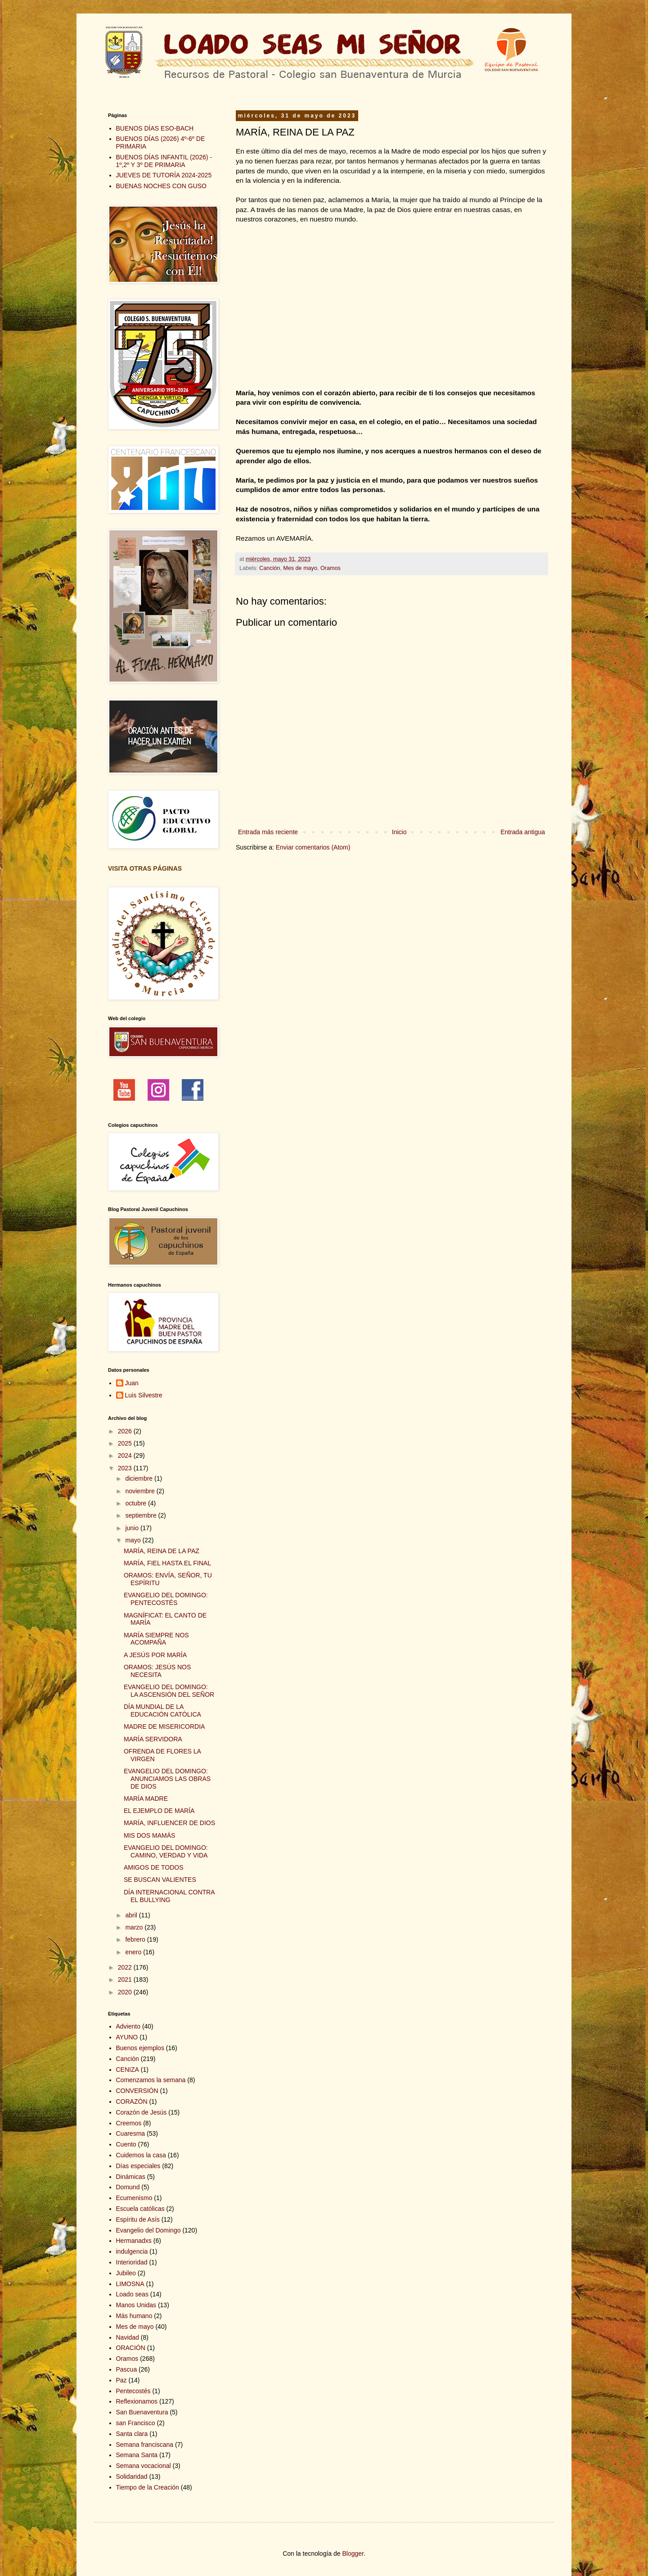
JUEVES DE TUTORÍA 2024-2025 (164, 175)
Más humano (134, 2315)
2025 (126, 1443)
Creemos (129, 2123)
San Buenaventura (142, 2412)
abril (132, 1915)
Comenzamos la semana (151, 2079)
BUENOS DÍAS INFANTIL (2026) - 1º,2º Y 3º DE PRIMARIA (164, 161)
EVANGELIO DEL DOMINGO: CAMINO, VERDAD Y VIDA (166, 1851)
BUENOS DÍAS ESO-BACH (155, 128)
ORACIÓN (130, 2347)
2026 (126, 1431)
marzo (134, 1927)
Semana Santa (137, 2454)
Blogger (352, 2553)
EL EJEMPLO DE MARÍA (159, 1810)
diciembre (139, 1478)
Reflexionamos (137, 2401)
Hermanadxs (134, 2240)
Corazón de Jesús (141, 2112)
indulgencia (132, 2251)
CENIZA (127, 2069)
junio (132, 1528)
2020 (126, 1992)
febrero (136, 1939)
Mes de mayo (300, 568)
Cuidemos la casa (141, 2155)
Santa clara (132, 2433)
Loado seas (132, 2294)
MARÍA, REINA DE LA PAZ (161, 1551)
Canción (269, 568)
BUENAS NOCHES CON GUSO (161, 186)
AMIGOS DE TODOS (154, 1867)
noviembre (140, 1491)
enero (134, 1952)
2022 (126, 1967)
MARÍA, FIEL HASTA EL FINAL (167, 1563)
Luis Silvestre (143, 1395)
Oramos (330, 568)
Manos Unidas (136, 2305)
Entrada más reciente (268, 832)
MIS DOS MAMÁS (149, 1835)
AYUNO (127, 2037)
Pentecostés (133, 2391)
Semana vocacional (143, 2465)
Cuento (126, 2144)
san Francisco (135, 2423)
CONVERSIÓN (137, 2090)
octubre (136, 1503)
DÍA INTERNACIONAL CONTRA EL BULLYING (169, 1896)
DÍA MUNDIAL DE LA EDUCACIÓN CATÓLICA (162, 1710)
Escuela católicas (140, 2208)
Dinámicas (130, 2176)
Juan (132, 1383)
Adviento (128, 2026)
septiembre (141, 1515)
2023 (126, 1468)
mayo (133, 1540)
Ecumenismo (134, 2197)
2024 (126, 1455)
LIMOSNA (130, 2283)
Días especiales (138, 2165)
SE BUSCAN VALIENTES (160, 1879)
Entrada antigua (522, 832)
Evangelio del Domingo (148, 2230)
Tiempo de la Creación (147, 2487)
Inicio (399, 832)
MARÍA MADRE (146, 1798)
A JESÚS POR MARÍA (155, 1655)
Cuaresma (130, 2133)
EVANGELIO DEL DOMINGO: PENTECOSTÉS (166, 1598)
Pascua (126, 2369)
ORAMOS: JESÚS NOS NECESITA (157, 1670)
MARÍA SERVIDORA (153, 1739)
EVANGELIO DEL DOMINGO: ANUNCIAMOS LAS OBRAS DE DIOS (167, 1778)
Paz (121, 2380)
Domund (128, 2187)
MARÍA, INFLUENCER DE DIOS (169, 1822)
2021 (126, 1979)
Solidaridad (132, 2476)
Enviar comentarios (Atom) (313, 847)
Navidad (127, 2337)
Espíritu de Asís (138, 2219)
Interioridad (132, 2262)
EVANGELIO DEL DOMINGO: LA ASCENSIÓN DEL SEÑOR (169, 1690)
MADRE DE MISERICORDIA (164, 1726)
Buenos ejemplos (140, 2048)
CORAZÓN (132, 2101)
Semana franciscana (145, 2444)
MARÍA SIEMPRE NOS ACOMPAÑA (156, 1638)
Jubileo (126, 2273)
